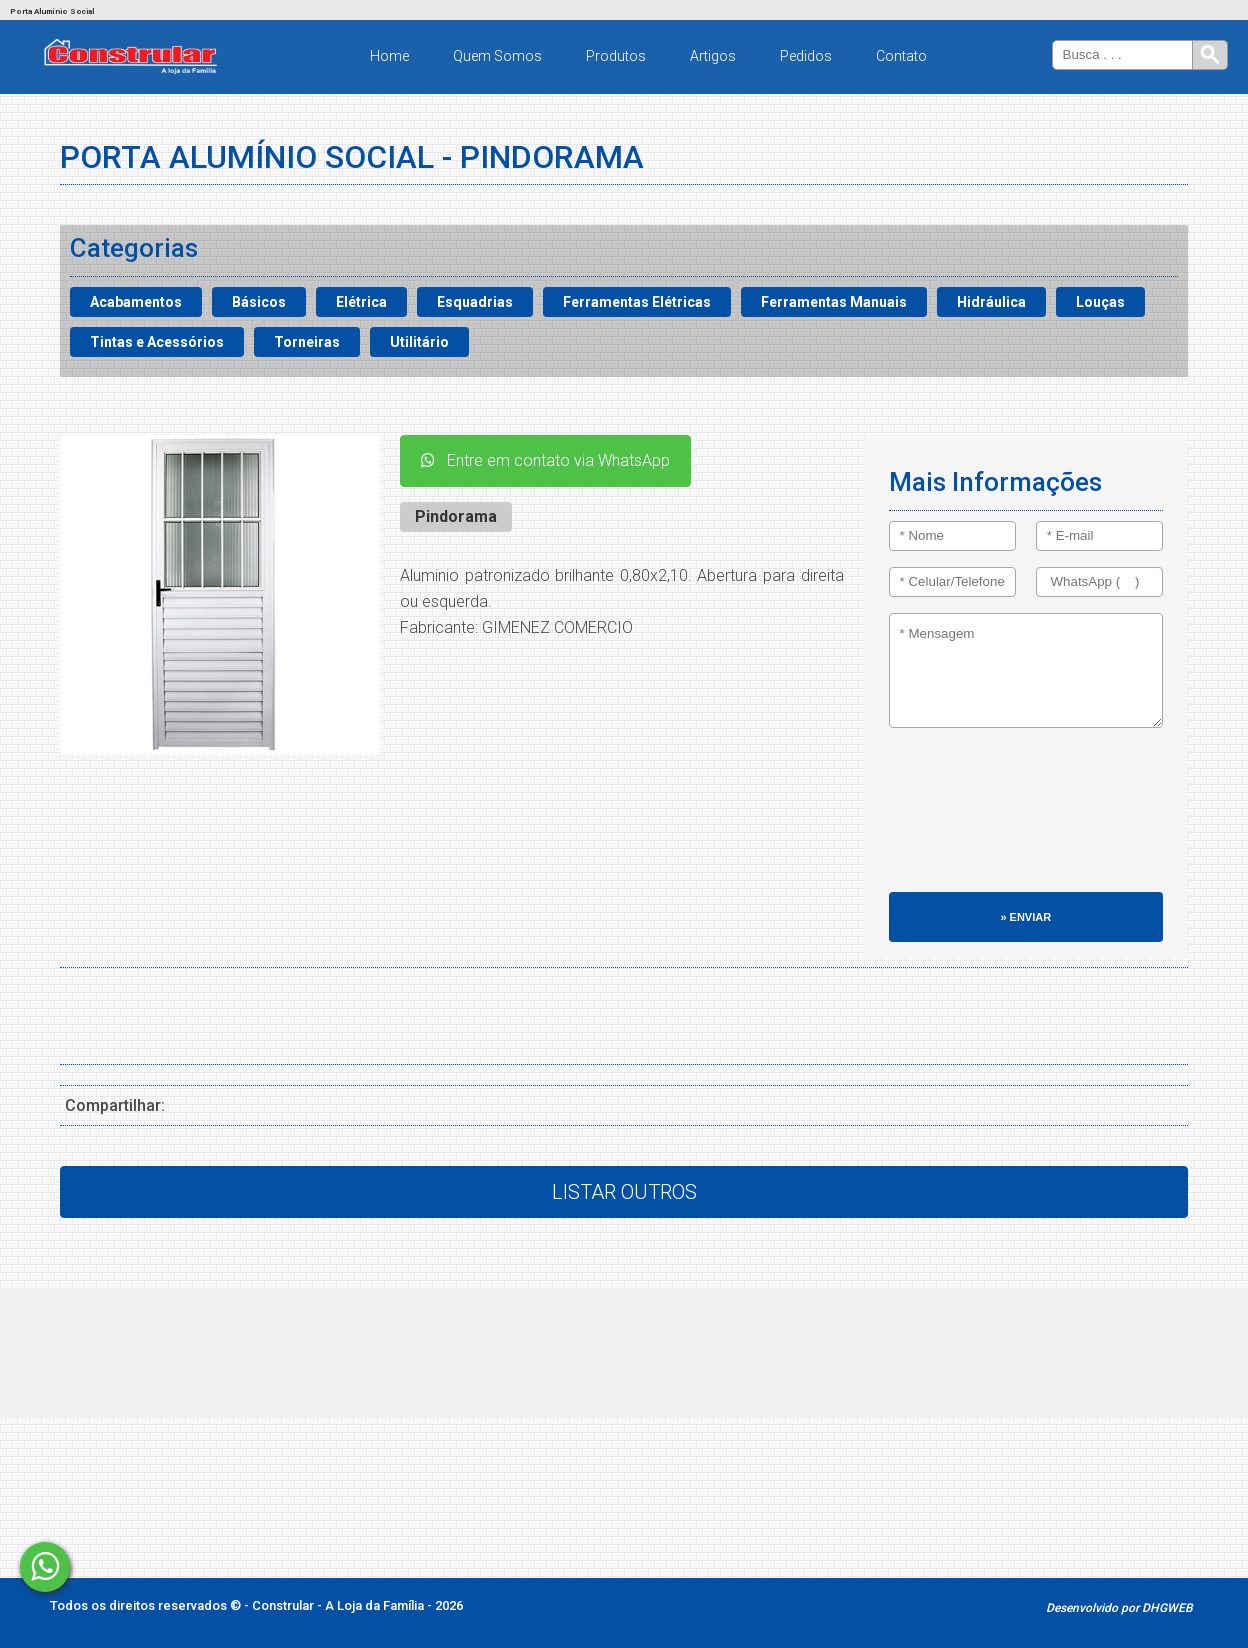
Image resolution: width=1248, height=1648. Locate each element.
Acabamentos (136, 302)
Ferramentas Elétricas (637, 302)
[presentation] (971, 820)
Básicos (259, 302)
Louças (1100, 302)
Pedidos (806, 56)
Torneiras (307, 342)
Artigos (713, 56)
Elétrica (361, 302)
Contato (901, 56)
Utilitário (419, 342)
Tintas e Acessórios (157, 342)
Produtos (616, 56)
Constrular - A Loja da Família (339, 1605)
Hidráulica (991, 302)
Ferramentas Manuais (834, 302)
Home (389, 56)
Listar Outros (624, 1192)
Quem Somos (497, 56)
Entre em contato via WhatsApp (545, 460)
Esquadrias (475, 302)
